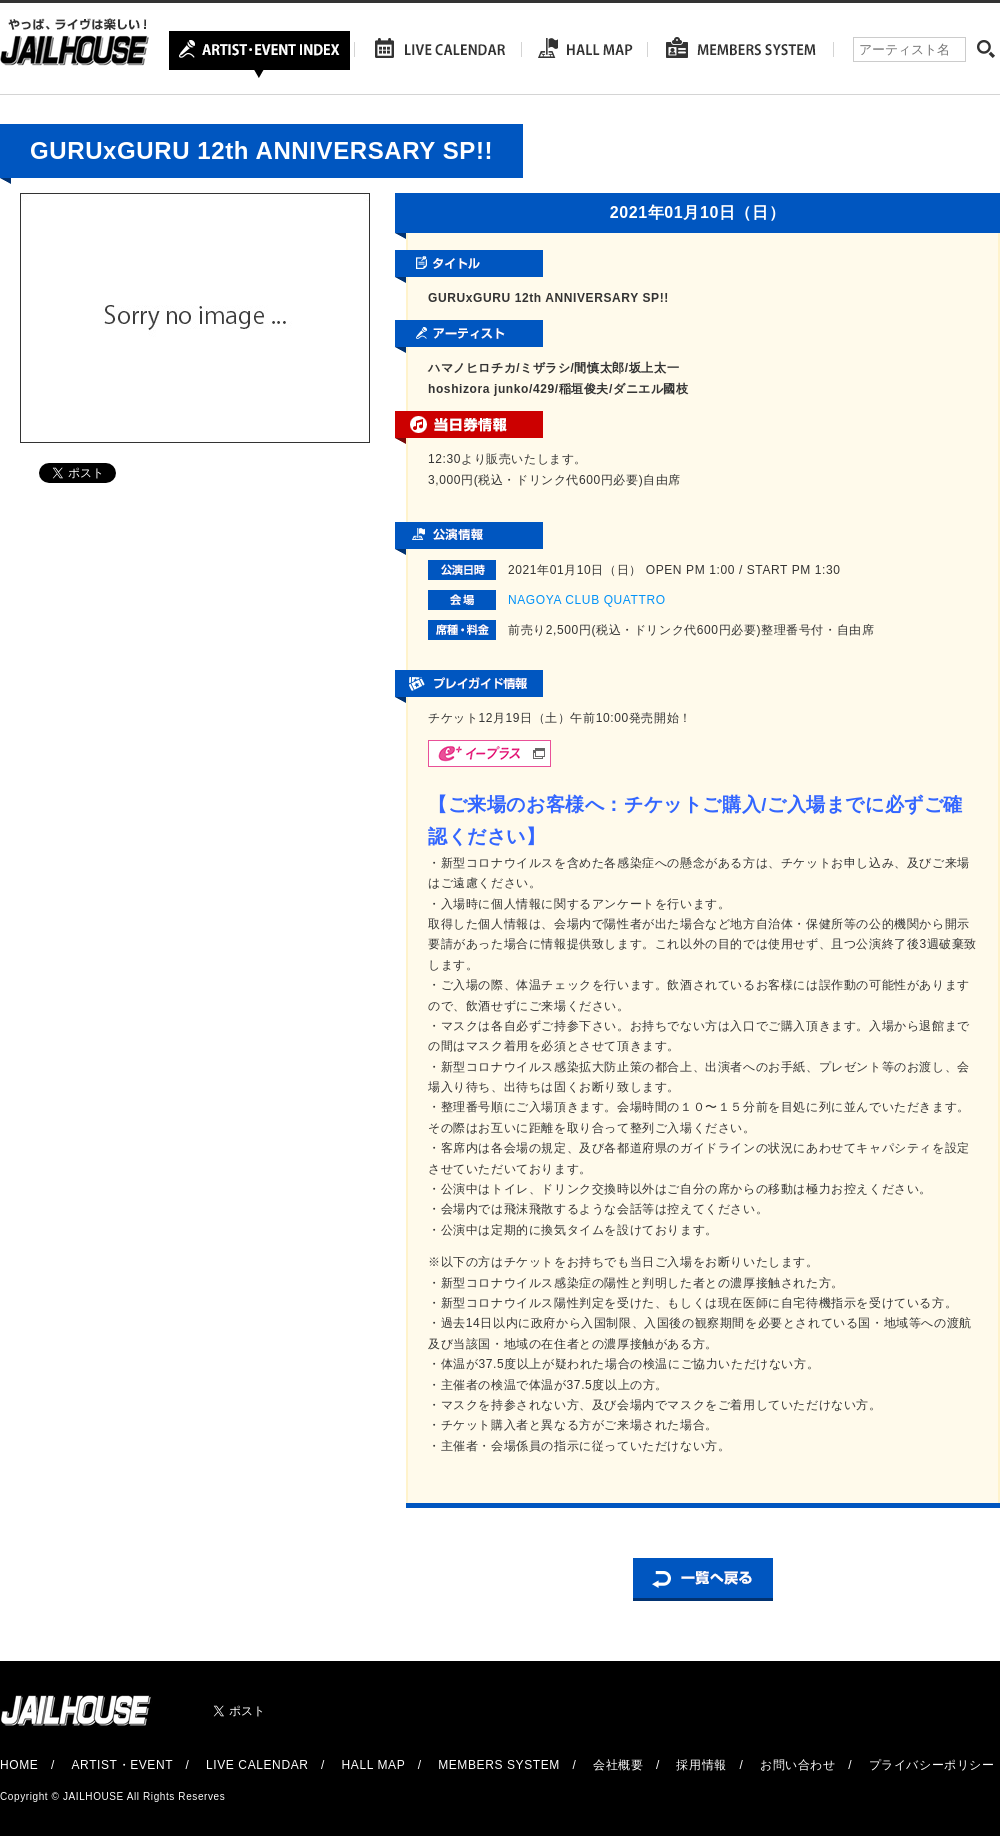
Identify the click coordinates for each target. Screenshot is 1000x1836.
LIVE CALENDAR (257, 1765)
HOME (19, 1765)
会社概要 (618, 1765)
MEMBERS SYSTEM (499, 1765)
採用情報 (701, 1765)
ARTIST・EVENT (121, 1765)
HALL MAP (374, 1765)
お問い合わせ (798, 1765)
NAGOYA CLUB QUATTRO (587, 600)
